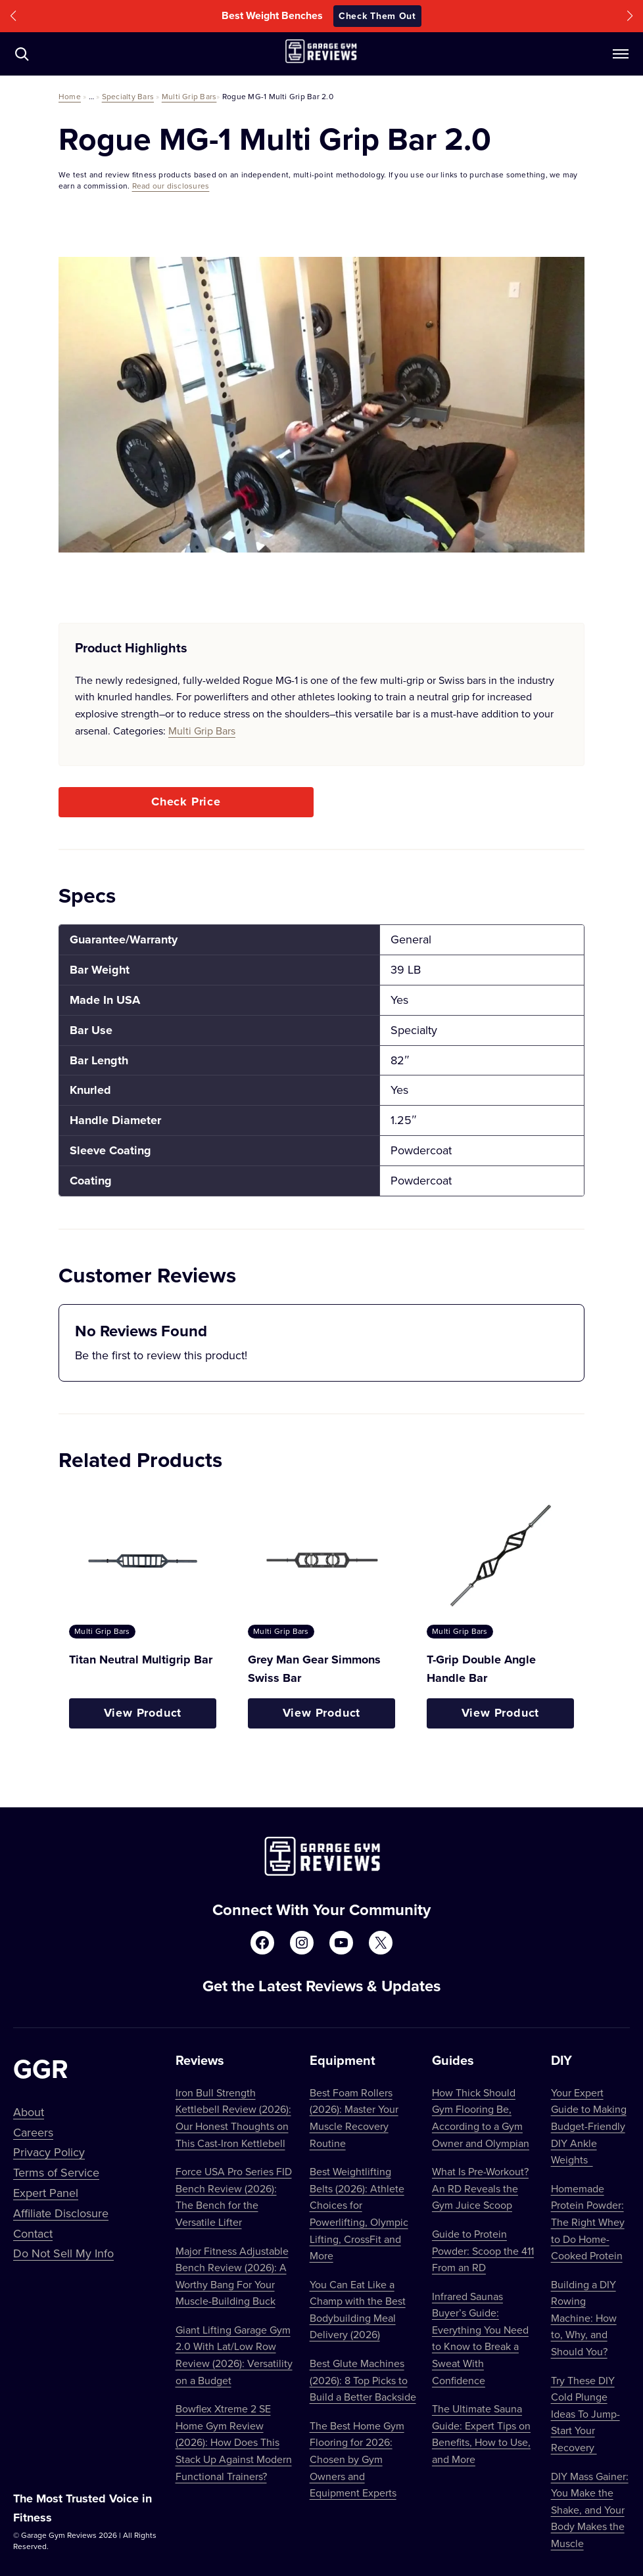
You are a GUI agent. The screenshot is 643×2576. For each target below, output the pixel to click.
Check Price (186, 801)
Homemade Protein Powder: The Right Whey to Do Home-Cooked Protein (588, 2222)
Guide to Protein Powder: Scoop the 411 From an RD (483, 2250)
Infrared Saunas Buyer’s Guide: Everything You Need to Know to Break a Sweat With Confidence (480, 2338)
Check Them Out (377, 15)
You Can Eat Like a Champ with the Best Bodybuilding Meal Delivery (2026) (358, 2309)
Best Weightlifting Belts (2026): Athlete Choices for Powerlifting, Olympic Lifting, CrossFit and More (359, 2213)
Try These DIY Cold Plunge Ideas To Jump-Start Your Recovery (585, 2413)
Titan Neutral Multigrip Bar (140, 1659)
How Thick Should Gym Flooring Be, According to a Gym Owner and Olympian (480, 2117)
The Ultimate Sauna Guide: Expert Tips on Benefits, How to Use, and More (481, 2433)
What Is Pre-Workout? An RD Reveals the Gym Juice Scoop (480, 2188)
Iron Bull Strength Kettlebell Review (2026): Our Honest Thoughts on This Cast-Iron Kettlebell (233, 2117)
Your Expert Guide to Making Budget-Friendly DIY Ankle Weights (589, 2126)
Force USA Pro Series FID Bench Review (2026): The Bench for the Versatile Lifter (234, 2196)
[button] (13, 16)
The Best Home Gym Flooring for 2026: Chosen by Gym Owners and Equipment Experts (357, 2459)
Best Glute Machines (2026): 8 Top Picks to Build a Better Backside (363, 2380)
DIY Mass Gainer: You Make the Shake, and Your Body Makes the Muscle (590, 2509)
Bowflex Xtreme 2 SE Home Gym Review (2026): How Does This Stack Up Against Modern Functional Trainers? (234, 2442)
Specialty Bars (128, 96)
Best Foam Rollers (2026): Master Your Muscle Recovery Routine (354, 2117)
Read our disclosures (171, 185)
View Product (143, 1712)
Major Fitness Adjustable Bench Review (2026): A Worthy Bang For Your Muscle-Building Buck (232, 2276)
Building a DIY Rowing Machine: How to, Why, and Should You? (584, 2318)
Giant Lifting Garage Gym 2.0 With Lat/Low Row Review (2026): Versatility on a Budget (234, 2354)
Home (70, 96)
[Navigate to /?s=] (22, 54)
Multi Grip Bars (189, 96)
